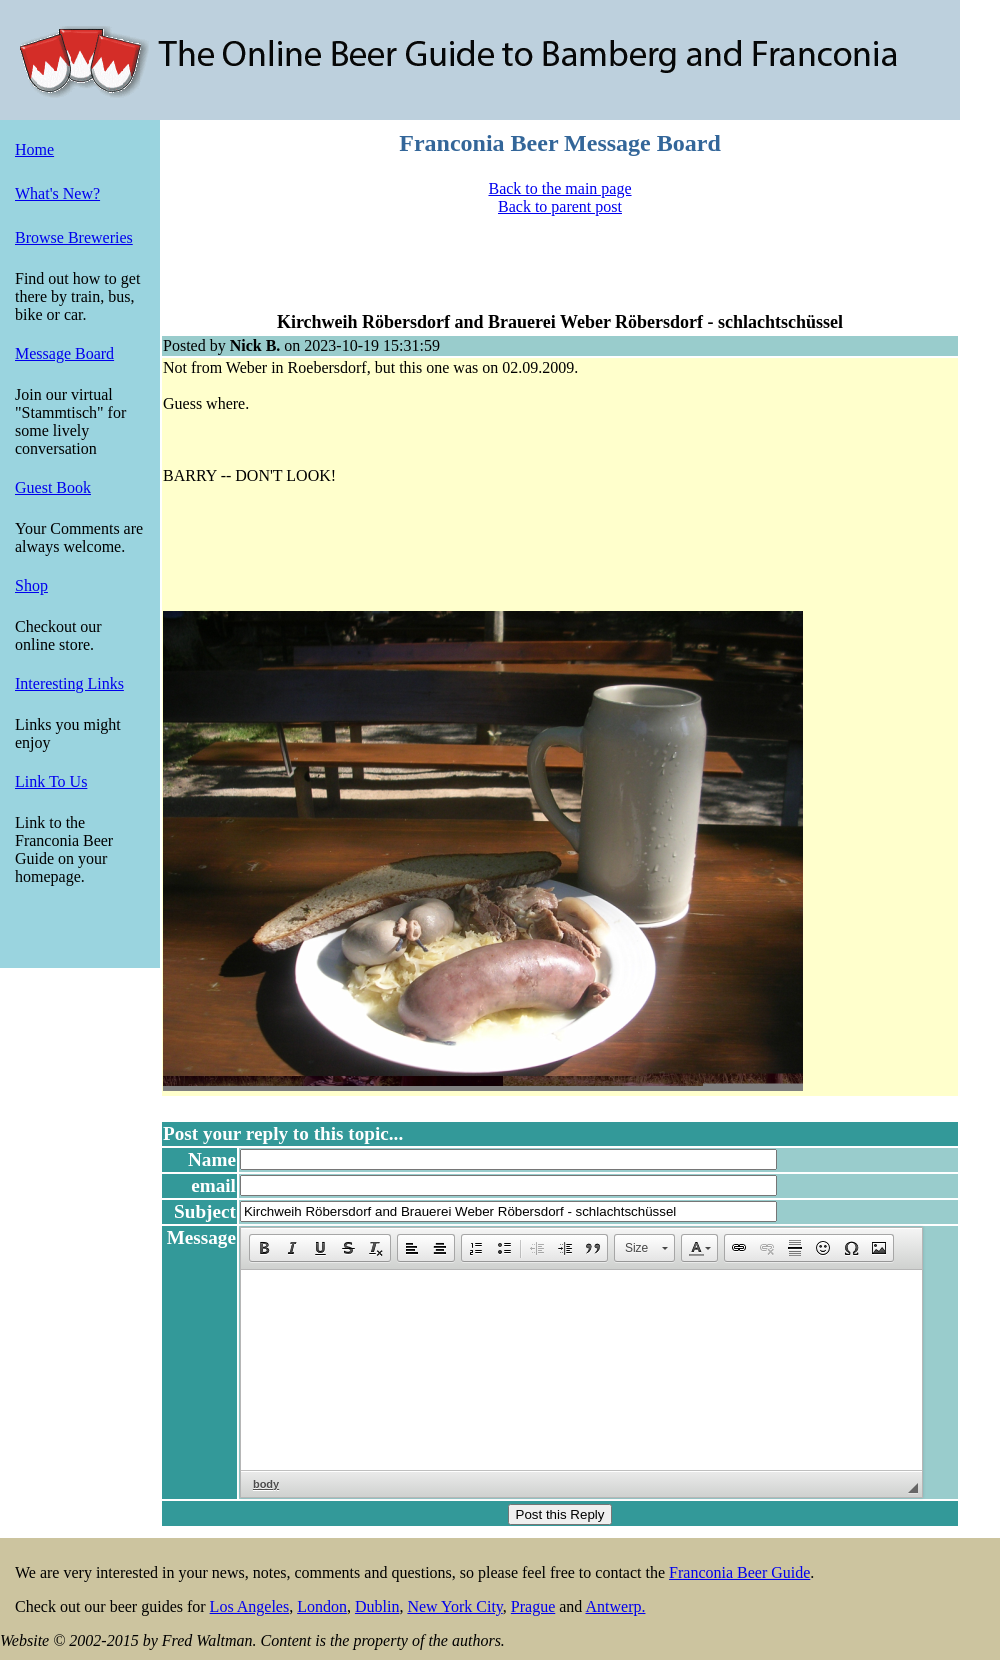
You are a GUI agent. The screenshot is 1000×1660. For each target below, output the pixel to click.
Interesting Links (69, 683)
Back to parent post (560, 206)
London (322, 1606)
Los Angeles (250, 1606)
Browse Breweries (74, 237)
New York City (454, 1606)
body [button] (266, 1484)
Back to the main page (559, 188)
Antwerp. (615, 1606)
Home (34, 149)
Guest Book (53, 487)
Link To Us (51, 781)
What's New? (57, 193)
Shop (31, 585)
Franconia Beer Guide (739, 1572)
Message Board (64, 353)
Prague (533, 1606)
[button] (264, 1248)
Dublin (377, 1606)
